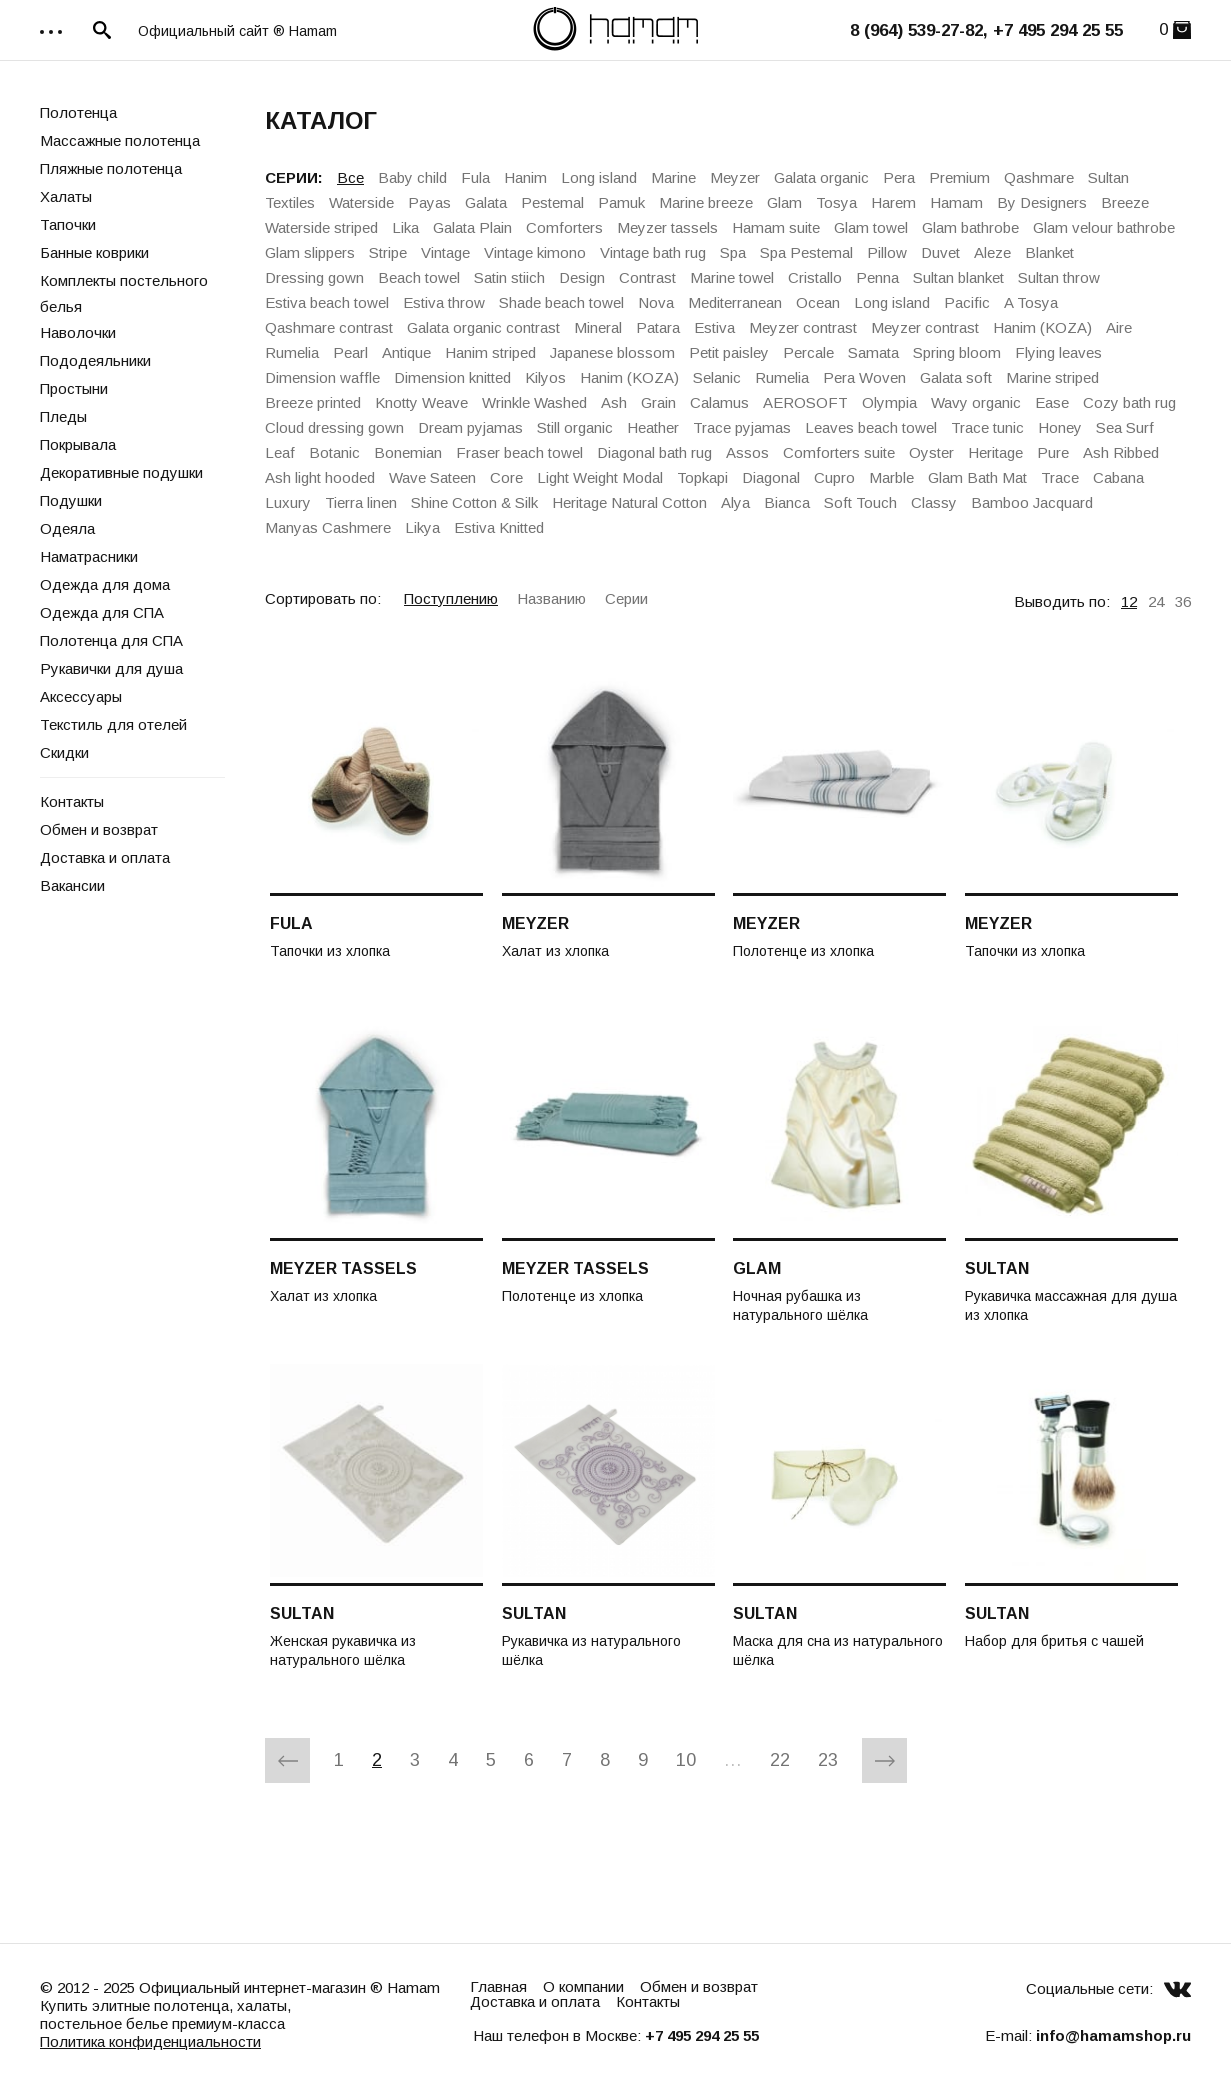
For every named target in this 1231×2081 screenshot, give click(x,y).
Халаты (66, 196)
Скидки (64, 752)
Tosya (836, 202)
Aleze (992, 252)
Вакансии (72, 885)
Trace (1060, 477)
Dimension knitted (452, 377)
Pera (899, 177)
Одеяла (67, 528)
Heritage (995, 452)
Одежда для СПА (102, 612)
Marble (891, 477)
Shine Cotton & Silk (474, 502)
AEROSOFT (805, 402)
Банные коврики (94, 252)
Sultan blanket (958, 277)
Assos (747, 452)
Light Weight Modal (600, 477)
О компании (583, 1986)
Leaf (280, 452)
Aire (1119, 327)
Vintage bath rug (653, 252)
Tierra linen (361, 502)
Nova (656, 302)
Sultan (1108, 177)
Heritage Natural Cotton (629, 502)
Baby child (412, 177)
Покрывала (78, 444)
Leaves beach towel (871, 427)
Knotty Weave (421, 402)
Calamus (719, 402)
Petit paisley (729, 352)
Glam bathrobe (970, 227)
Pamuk (621, 202)
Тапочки (68, 224)
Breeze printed (313, 402)
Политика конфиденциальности (150, 2041)
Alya (735, 502)
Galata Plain (472, 227)
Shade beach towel (561, 302)
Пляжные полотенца (111, 168)
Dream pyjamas (470, 427)
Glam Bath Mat (977, 477)
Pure (1053, 452)
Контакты (72, 801)
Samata (873, 352)
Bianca (787, 502)
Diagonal (771, 477)
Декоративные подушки (121, 472)
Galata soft (956, 377)
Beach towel (419, 277)
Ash (614, 402)
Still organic (575, 427)
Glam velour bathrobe (1104, 227)
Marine (673, 177)
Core (506, 477)
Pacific (967, 302)
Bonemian (408, 452)
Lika (405, 227)
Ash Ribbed (1121, 452)
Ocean (818, 302)
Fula (475, 177)
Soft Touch (860, 502)
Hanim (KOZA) (1042, 327)
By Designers (1042, 202)
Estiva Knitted (499, 527)
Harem (893, 202)
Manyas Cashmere (328, 527)
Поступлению (451, 598)
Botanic (334, 452)
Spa (733, 252)
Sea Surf (1125, 427)
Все (350, 177)
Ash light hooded (320, 477)
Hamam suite (776, 227)
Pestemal (552, 202)
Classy (934, 502)
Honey (1060, 427)
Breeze (1125, 202)
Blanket (1049, 252)
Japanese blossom (612, 352)
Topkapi (702, 477)
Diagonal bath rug (654, 452)
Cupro (834, 477)
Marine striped (1052, 377)
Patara (658, 327)
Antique (406, 352)
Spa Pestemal (806, 252)
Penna (877, 277)
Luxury (288, 502)
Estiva (714, 327)
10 (686, 1760)
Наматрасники (89, 556)
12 (1129, 601)
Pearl (350, 352)
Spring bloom (957, 352)
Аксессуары (81, 696)
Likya (422, 527)
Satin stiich (509, 277)
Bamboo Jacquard (1032, 502)
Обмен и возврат (99, 829)
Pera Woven (864, 377)
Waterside (361, 202)
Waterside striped (321, 227)
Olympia (889, 402)
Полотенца (78, 112)
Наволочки (78, 332)
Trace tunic (987, 427)
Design (582, 277)
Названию (551, 598)
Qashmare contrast (329, 327)
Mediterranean (735, 302)
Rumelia (292, 352)
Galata (486, 202)
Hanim (525, 177)
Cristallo (815, 277)
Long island (599, 177)
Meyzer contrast (803, 327)
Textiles (290, 202)
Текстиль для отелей (113, 724)
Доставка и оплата (105, 857)
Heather (653, 427)
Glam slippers (310, 252)
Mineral (598, 327)
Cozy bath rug (1129, 402)
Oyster (931, 452)
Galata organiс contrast (483, 327)
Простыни (74, 388)
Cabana (1118, 477)
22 (780, 1760)
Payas (429, 202)
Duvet (940, 252)
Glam (784, 202)
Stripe (388, 252)
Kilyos (545, 377)
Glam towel (871, 227)
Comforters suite (839, 452)
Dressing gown (314, 277)
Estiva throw (444, 302)
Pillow (887, 252)
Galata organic (821, 177)
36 (1183, 601)
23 (828, 1760)
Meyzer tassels (667, 227)
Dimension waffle (322, 377)
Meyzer (735, 177)
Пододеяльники (95, 360)
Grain (658, 402)
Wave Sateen (432, 477)
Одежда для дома (105, 584)
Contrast (647, 277)
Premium (959, 177)
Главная (498, 1986)
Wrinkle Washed (534, 402)
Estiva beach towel (327, 302)
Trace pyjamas (742, 427)
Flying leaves (1058, 352)
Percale (808, 352)
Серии (626, 598)
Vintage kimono (535, 252)
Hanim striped (490, 352)
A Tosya (1031, 302)
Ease (1052, 402)
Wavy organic (976, 402)
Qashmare (1039, 177)
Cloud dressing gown (334, 427)
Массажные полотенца (120, 140)
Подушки (71, 500)
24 (1156, 601)
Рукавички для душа (111, 668)
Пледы (63, 416)
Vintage (445, 252)
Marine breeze (706, 202)
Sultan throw (1059, 277)
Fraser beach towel (519, 452)
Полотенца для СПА (111, 640)
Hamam (956, 202)
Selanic (717, 377)
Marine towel (732, 277)
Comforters (564, 227)
